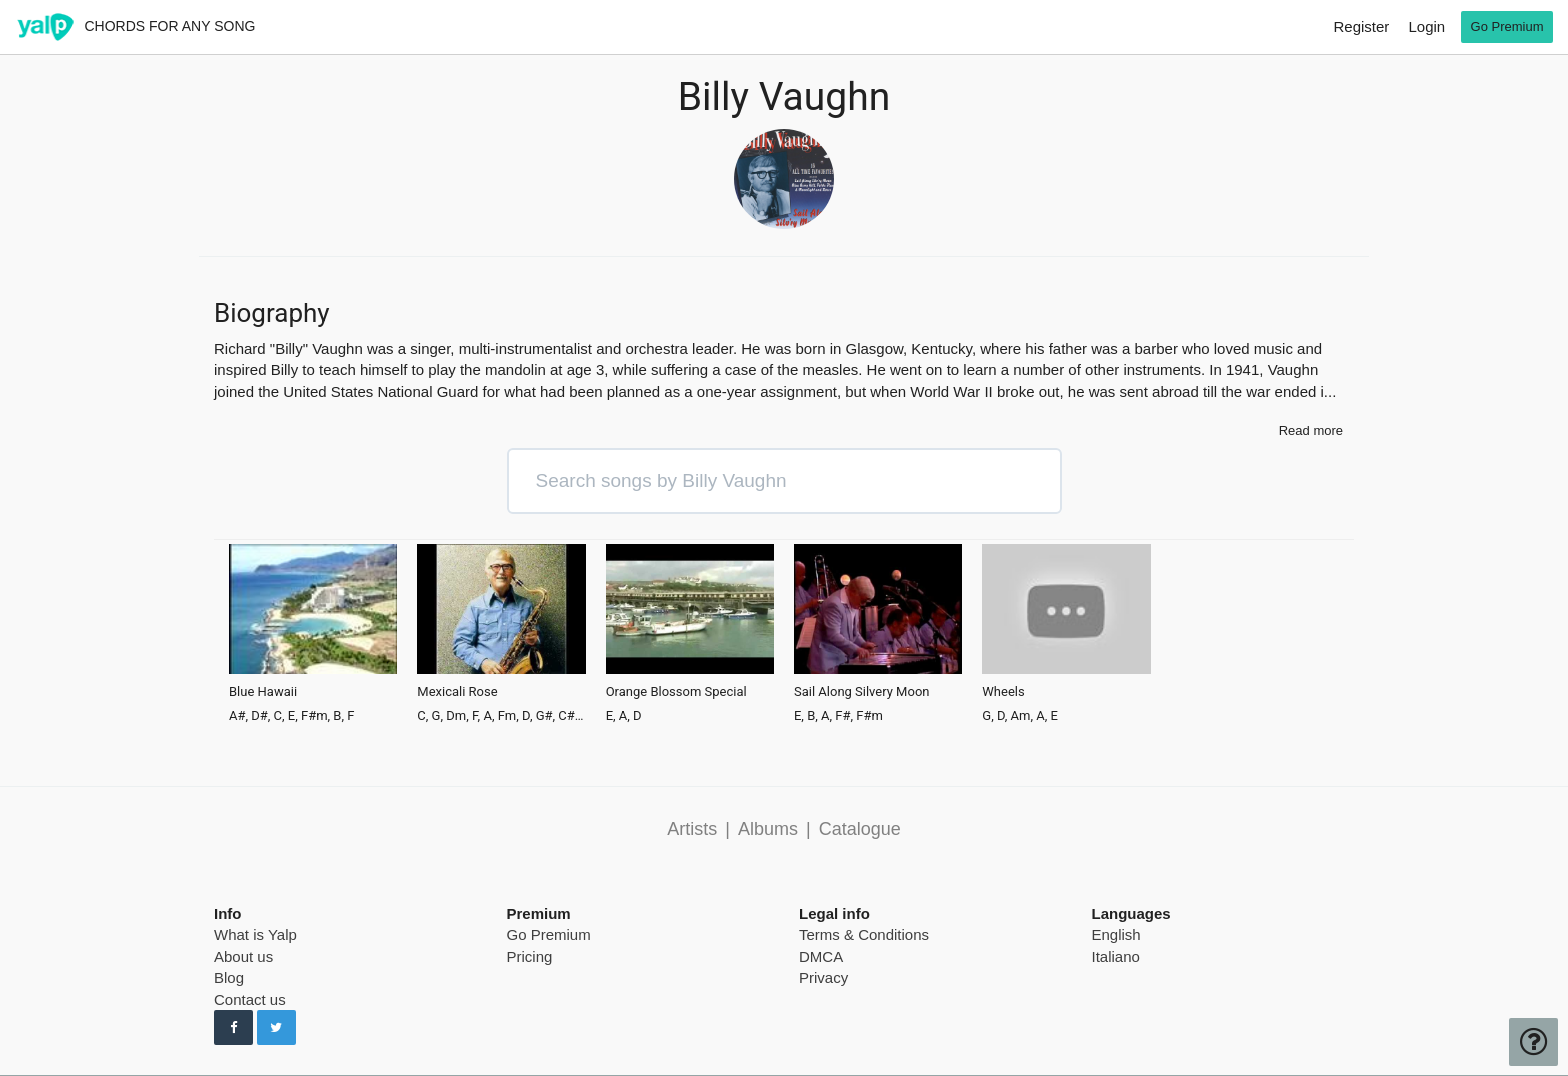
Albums (768, 829)
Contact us (250, 999)
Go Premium (549, 934)
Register (1361, 26)
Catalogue (860, 829)
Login (1426, 26)
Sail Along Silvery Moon (862, 692)
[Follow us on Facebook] (233, 1028)
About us (243, 956)
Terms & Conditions (864, 934)
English (1116, 934)
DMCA (821, 956)
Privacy (823, 977)
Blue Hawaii (263, 692)
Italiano (1116, 956)
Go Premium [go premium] (1507, 26)
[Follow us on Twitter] (276, 1028)
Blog (229, 977)
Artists (692, 829)
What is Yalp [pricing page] (255, 934)
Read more (1311, 430)
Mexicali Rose (457, 692)
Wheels (1003, 692)
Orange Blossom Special (676, 692)
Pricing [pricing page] (530, 956)
